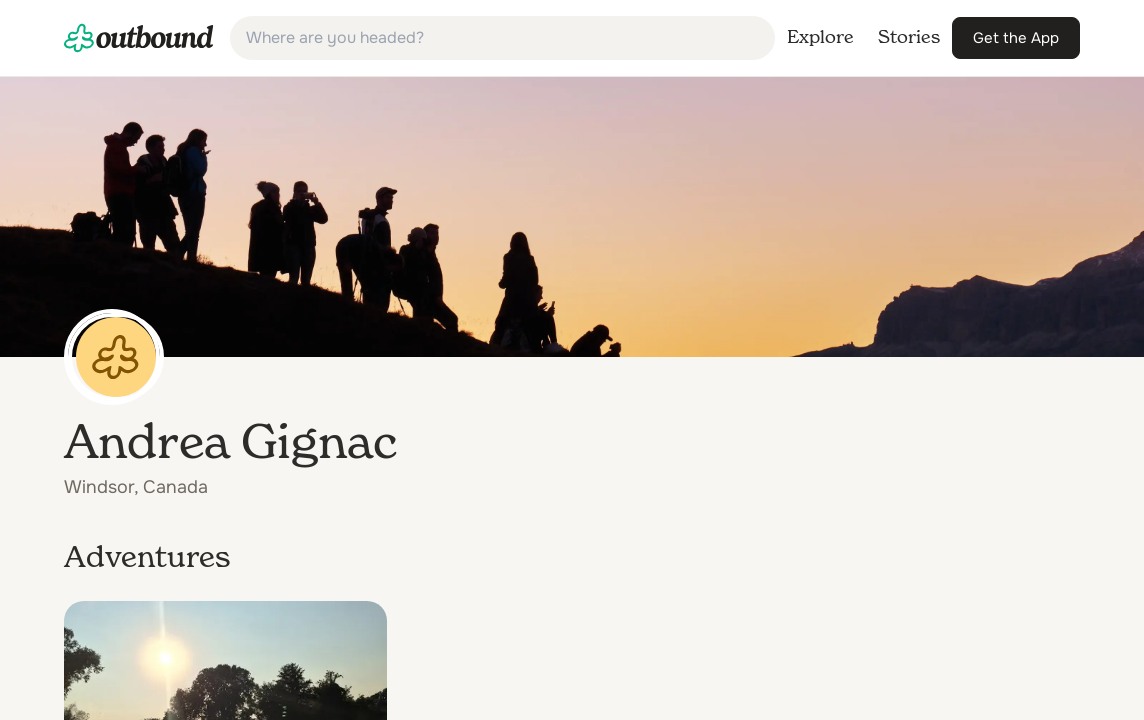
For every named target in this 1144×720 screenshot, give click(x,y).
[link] (139, 38)
